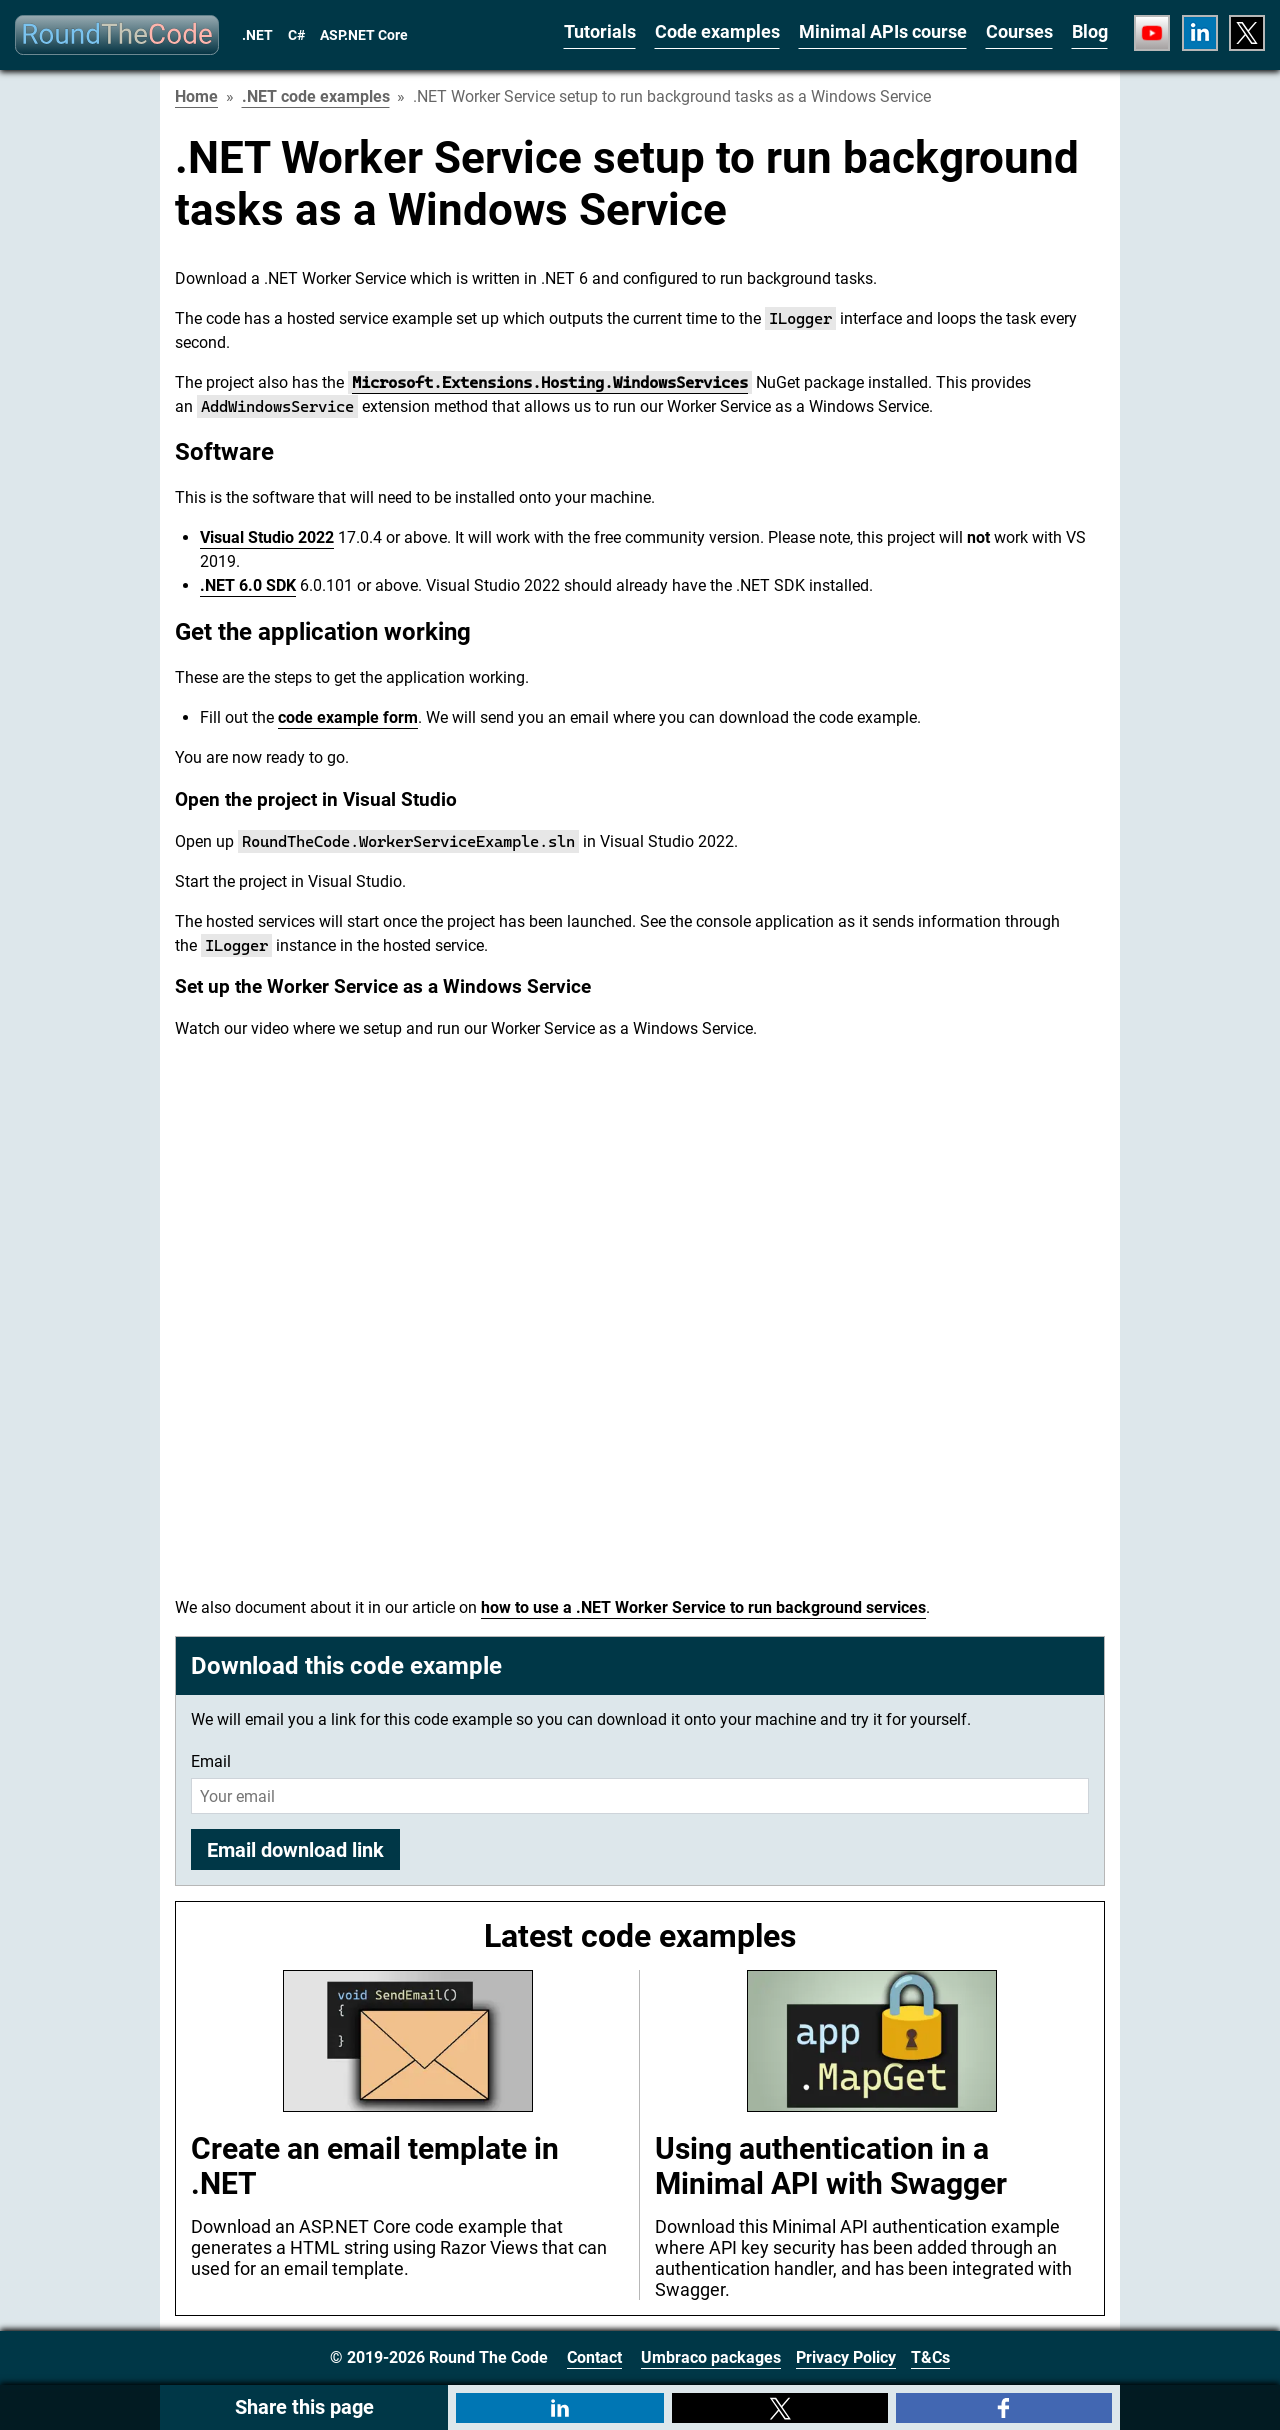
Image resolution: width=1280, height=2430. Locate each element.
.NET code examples (316, 96)
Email (211, 1761)
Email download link (295, 1850)
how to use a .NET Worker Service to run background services (703, 1607)
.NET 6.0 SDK (248, 585)
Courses (1019, 31)
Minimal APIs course (883, 31)
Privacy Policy (846, 2357)
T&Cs (930, 2357)
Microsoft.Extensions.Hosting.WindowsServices (550, 382)
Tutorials (600, 31)
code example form (348, 717)
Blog (1090, 31)
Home (196, 96)
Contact (594, 2357)
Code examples (717, 31)
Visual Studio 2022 (267, 537)
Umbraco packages (711, 2357)
